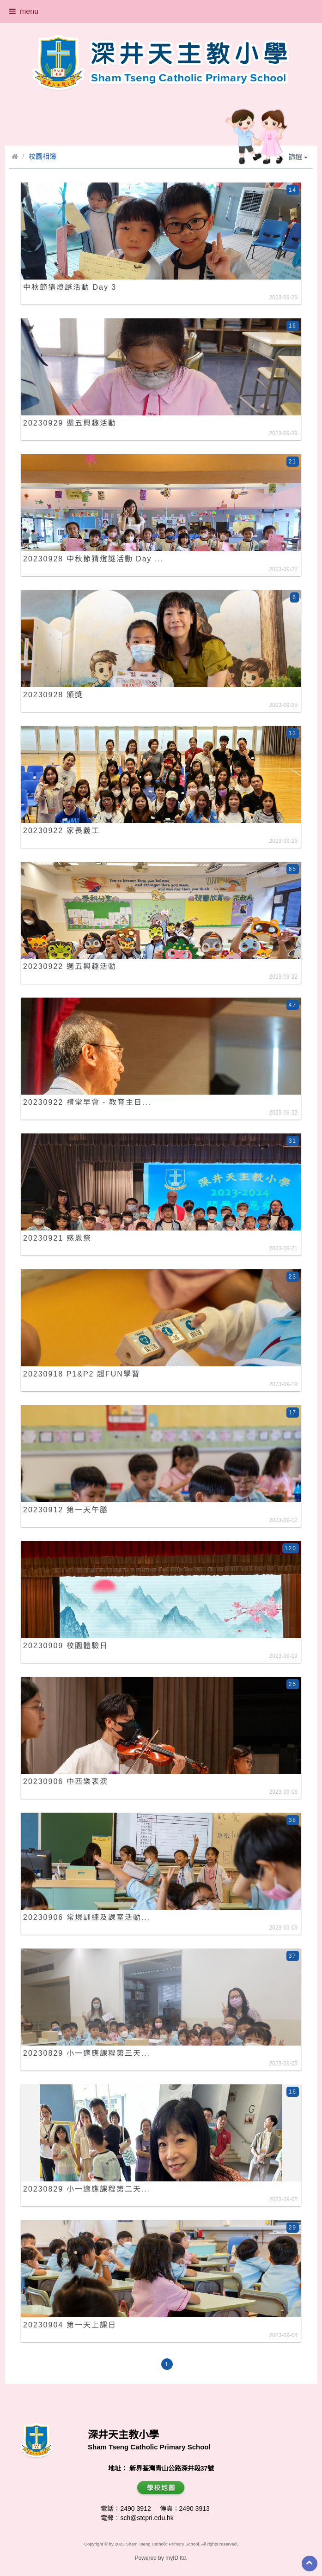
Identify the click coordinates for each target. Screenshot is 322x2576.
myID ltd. (176, 2558)
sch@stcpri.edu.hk (146, 2517)
